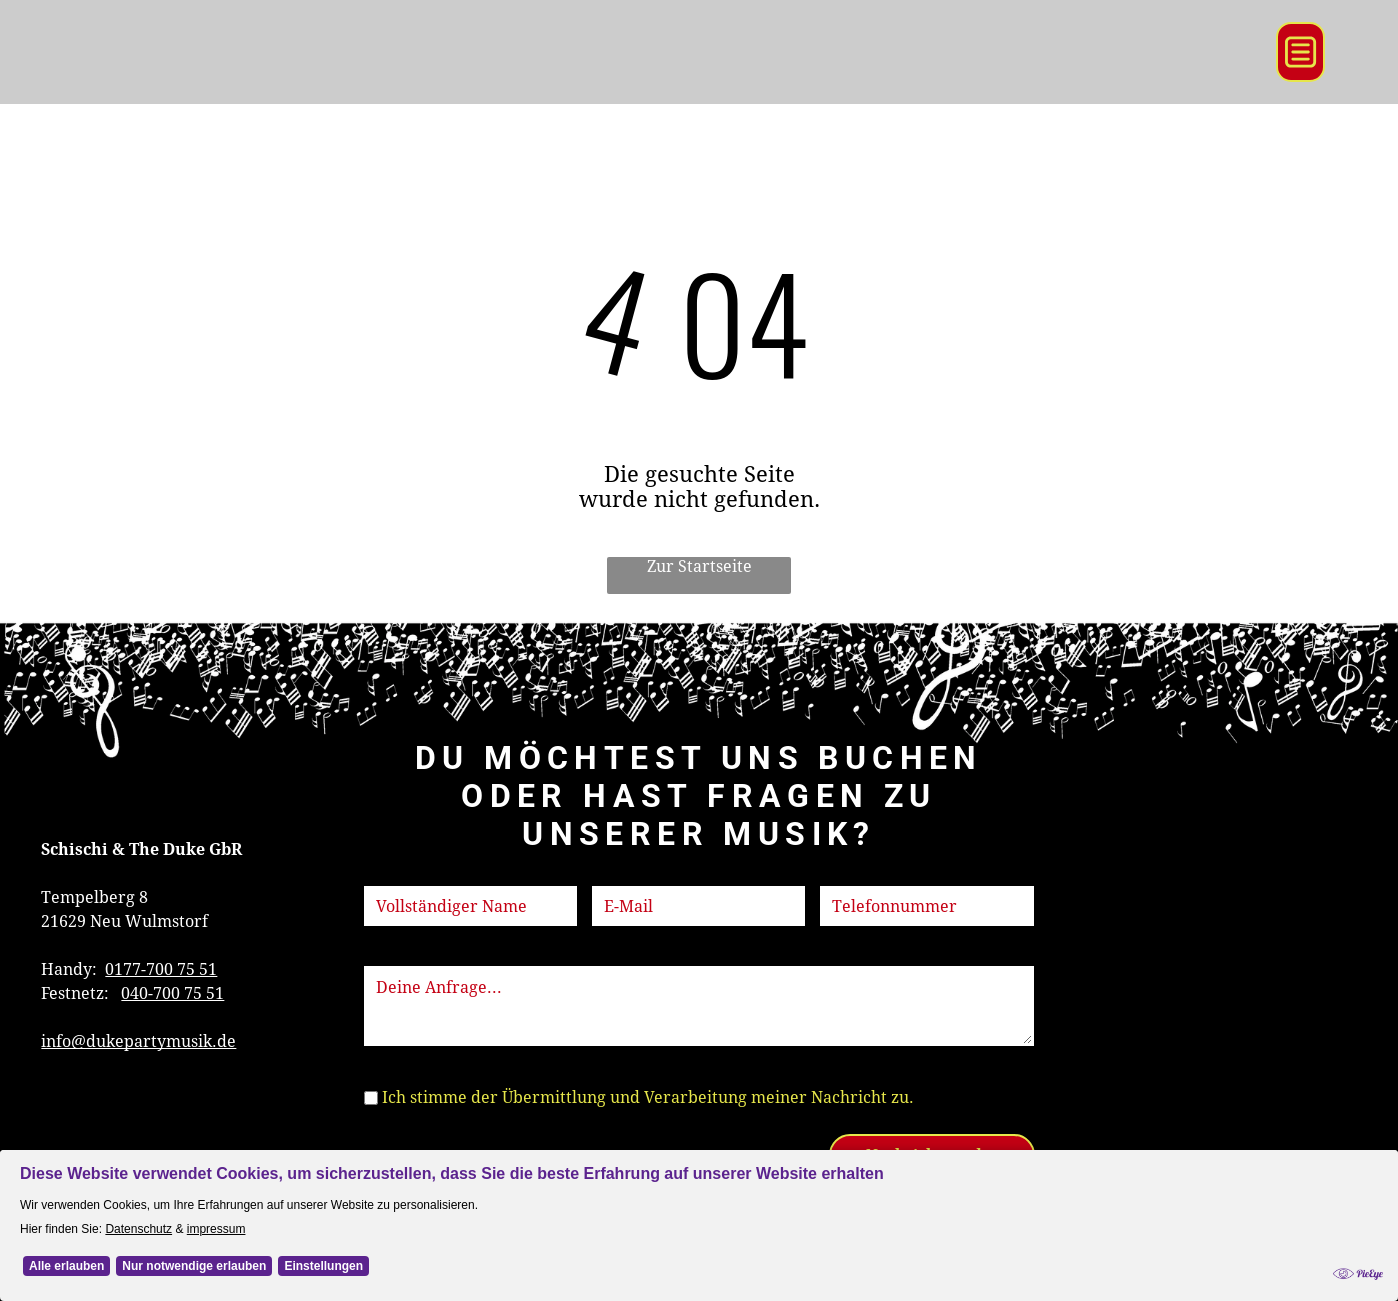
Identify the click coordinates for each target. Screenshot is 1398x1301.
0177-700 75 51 (161, 969)
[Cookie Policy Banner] (699, 1225)
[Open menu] (1300, 52)
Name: (389, 873)
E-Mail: (619, 873)
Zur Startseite (699, 566)
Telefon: (851, 873)
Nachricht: (404, 953)
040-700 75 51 (172, 993)
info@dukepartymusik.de (138, 1041)
